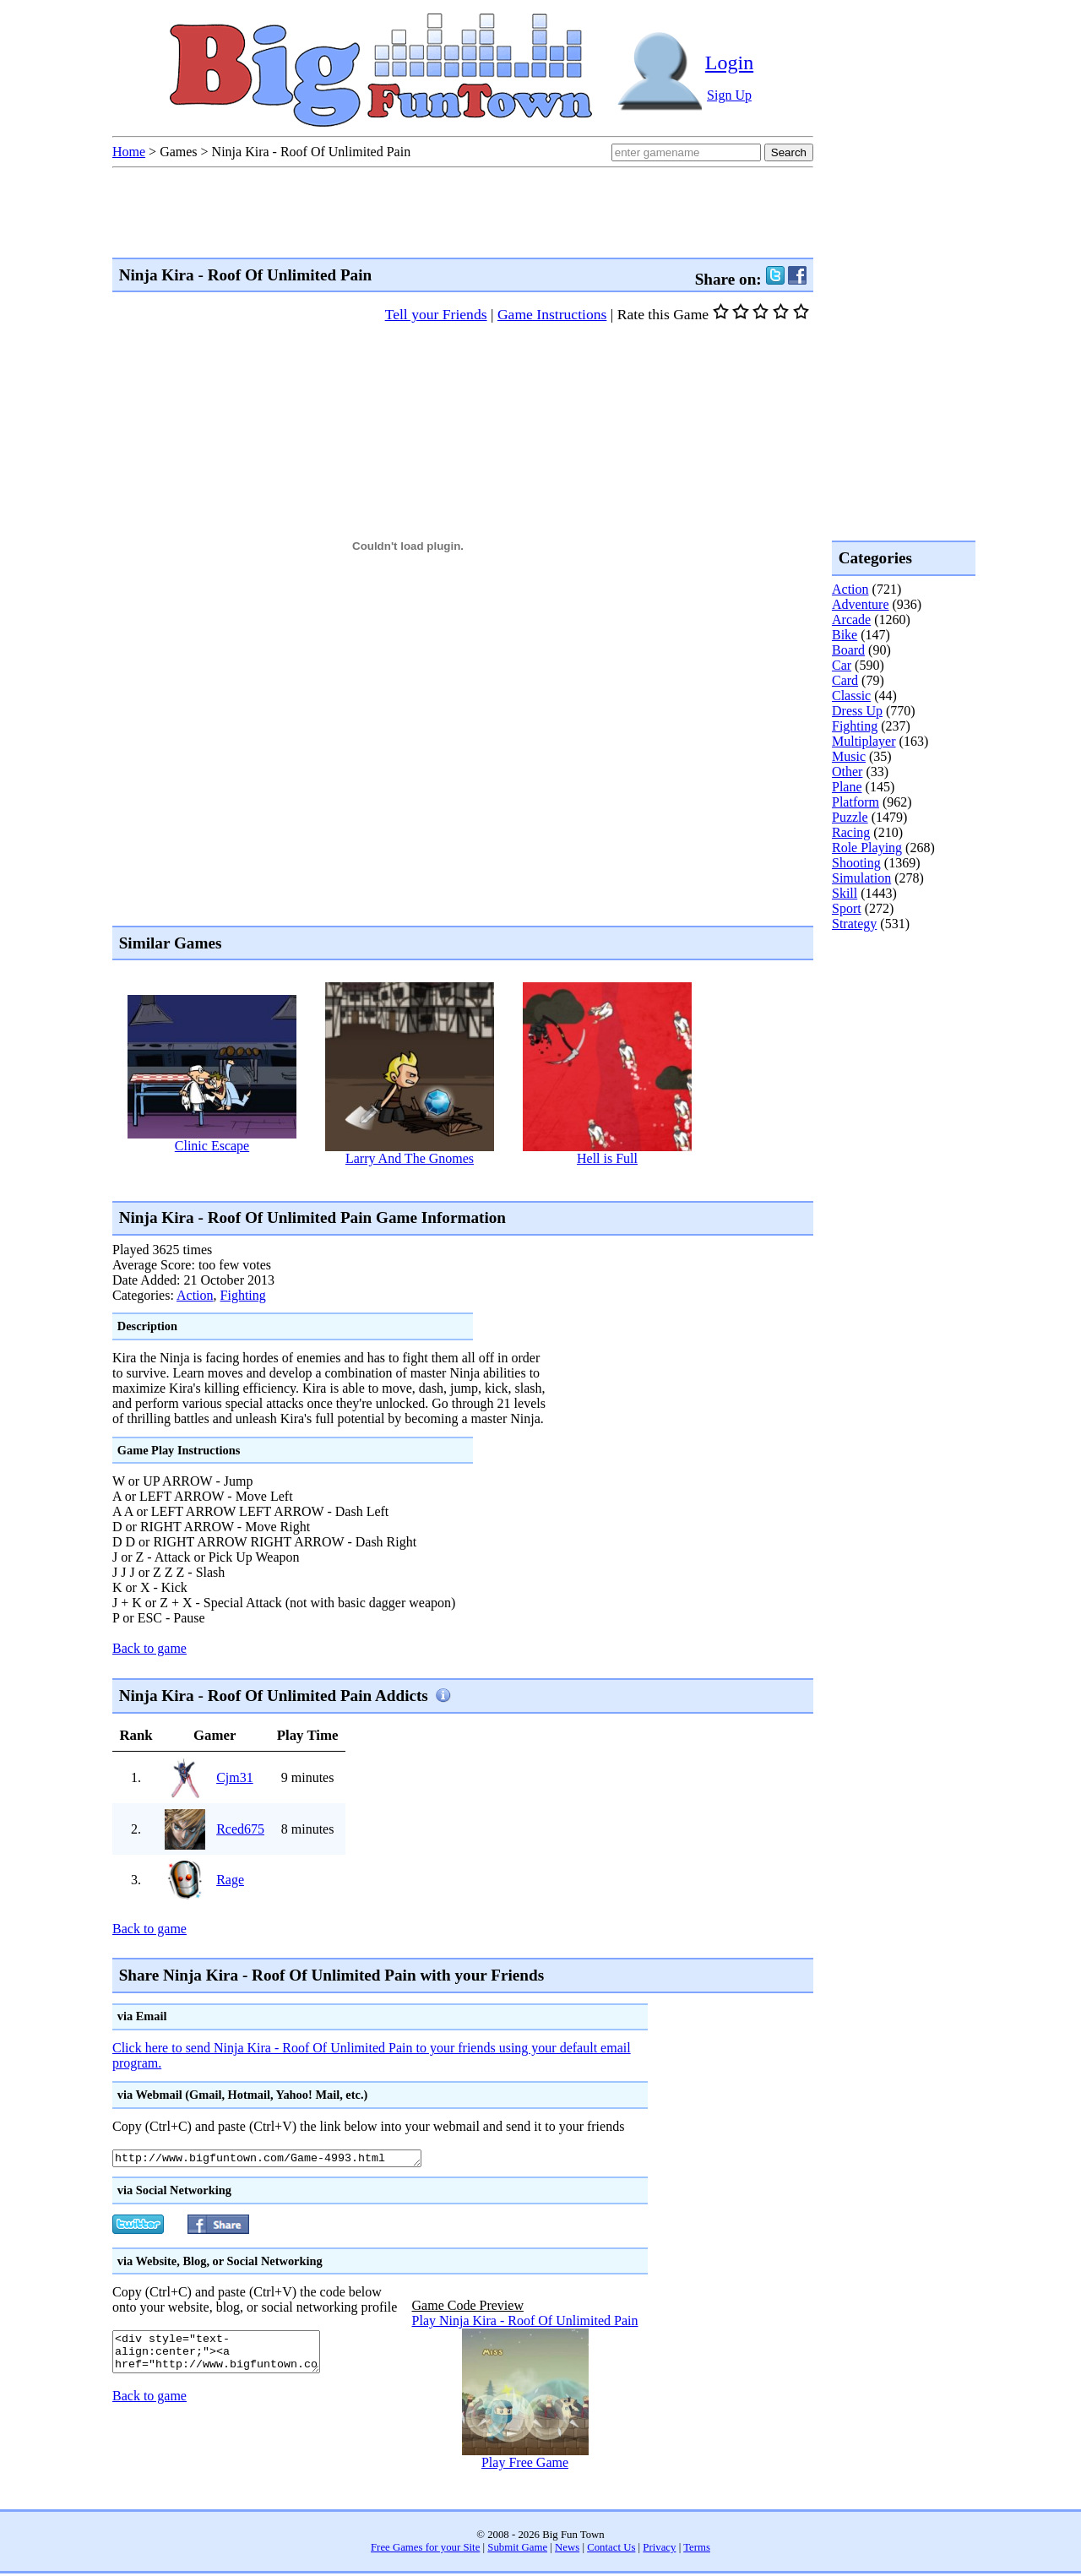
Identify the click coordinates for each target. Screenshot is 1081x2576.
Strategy (854, 923)
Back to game (149, 1648)
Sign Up (729, 95)
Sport (846, 908)
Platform (855, 802)
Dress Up (857, 711)
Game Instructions (551, 314)
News (567, 2550)
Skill (844, 893)
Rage (230, 1879)
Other (847, 771)
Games (178, 151)
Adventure (860, 604)
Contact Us (611, 2550)
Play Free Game (524, 2465)
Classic (851, 695)
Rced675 (240, 1829)
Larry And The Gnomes (409, 1158)
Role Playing (867, 847)
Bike (844, 635)
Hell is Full (607, 1158)
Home (128, 151)
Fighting (243, 1295)
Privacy (659, 2550)
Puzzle (850, 817)
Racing (851, 832)
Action (195, 1295)
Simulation (861, 878)
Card (845, 680)
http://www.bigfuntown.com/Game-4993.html (285, 2159)
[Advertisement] (419, 1182)
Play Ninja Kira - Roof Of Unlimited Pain (525, 2323)
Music (849, 756)
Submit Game (517, 2550)
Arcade (851, 619)
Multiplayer (864, 741)
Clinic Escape (212, 1146)
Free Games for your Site (425, 2550)
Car (841, 665)
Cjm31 (234, 1777)
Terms (696, 2550)
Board (848, 650)
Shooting (856, 863)
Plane (847, 787)
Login (729, 62)
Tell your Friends (436, 314)
